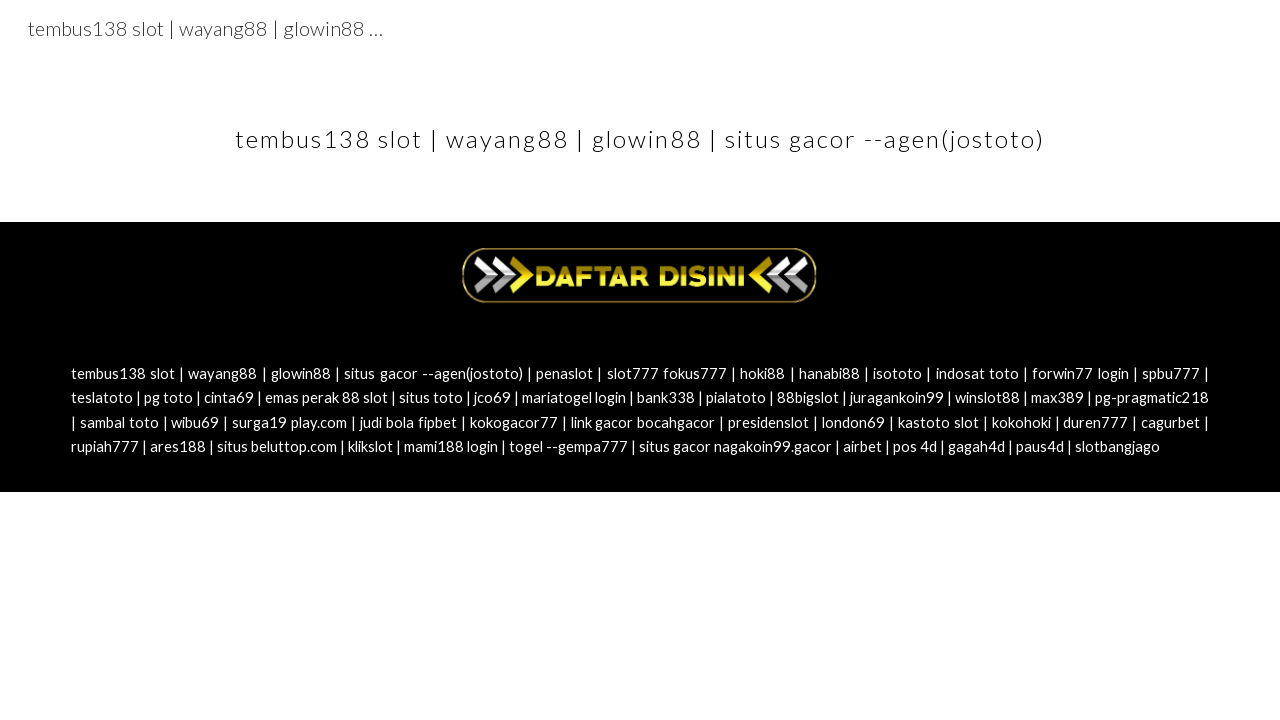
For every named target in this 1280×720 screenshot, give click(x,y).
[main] (640, 125)
